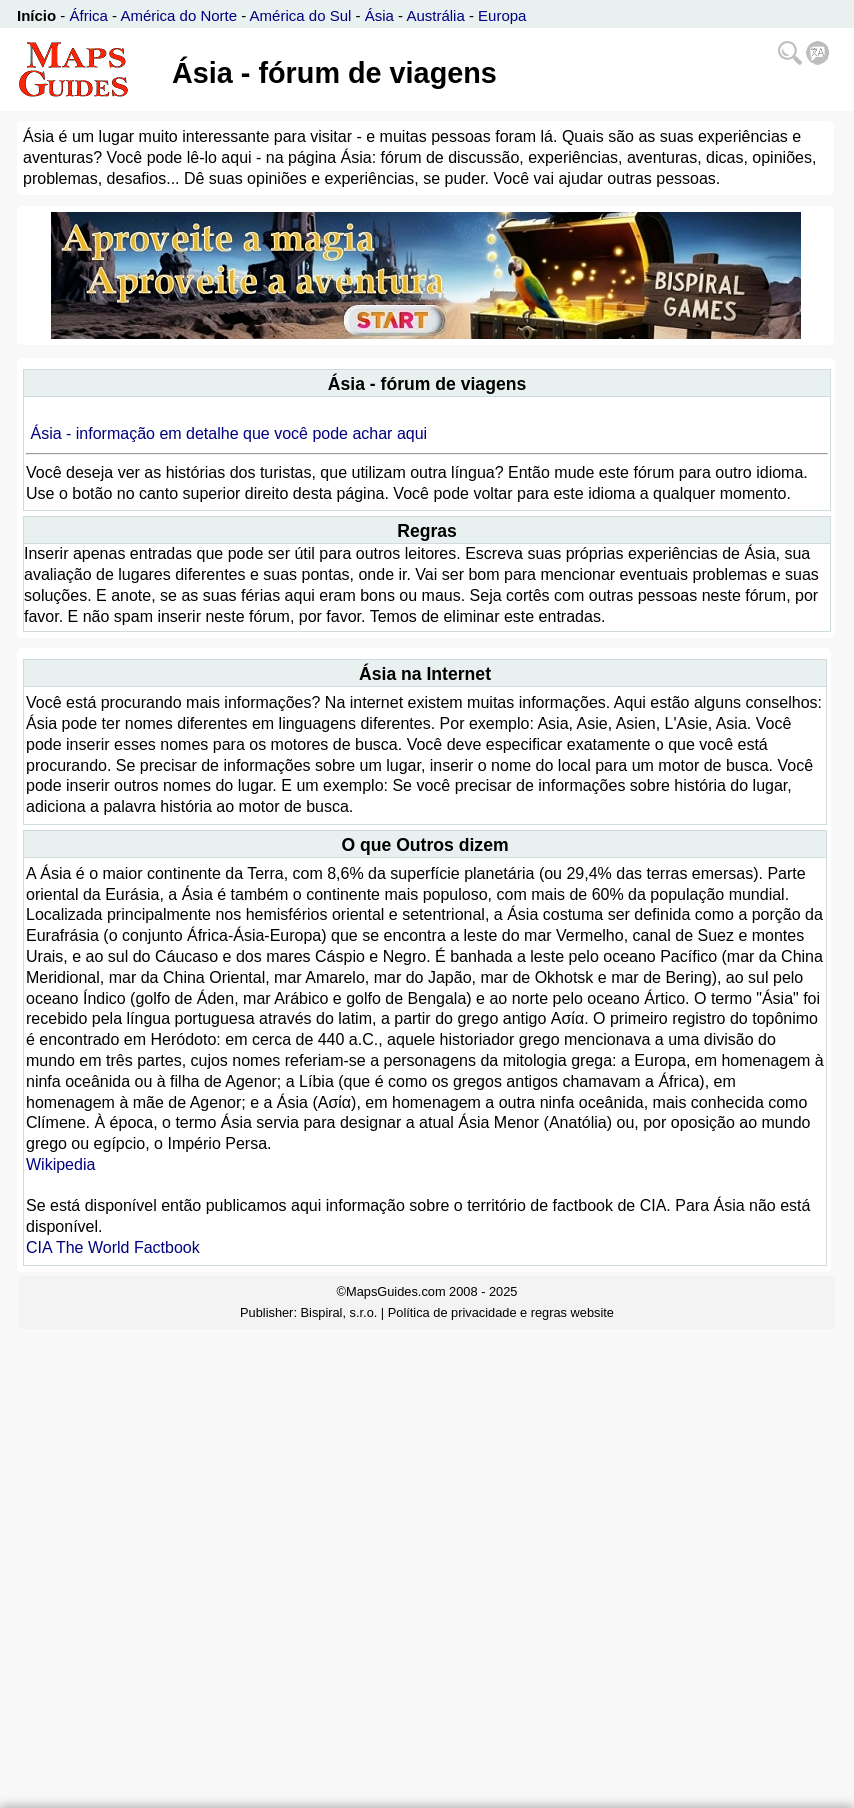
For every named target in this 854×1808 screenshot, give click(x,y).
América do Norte (178, 15)
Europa (502, 15)
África (89, 15)
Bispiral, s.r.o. (339, 1312)
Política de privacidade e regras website (501, 1312)
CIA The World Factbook (113, 1247)
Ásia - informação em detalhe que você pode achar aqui (228, 433)
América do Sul (301, 15)
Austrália (435, 15)
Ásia (379, 15)
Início (36, 15)
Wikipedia (60, 1164)
